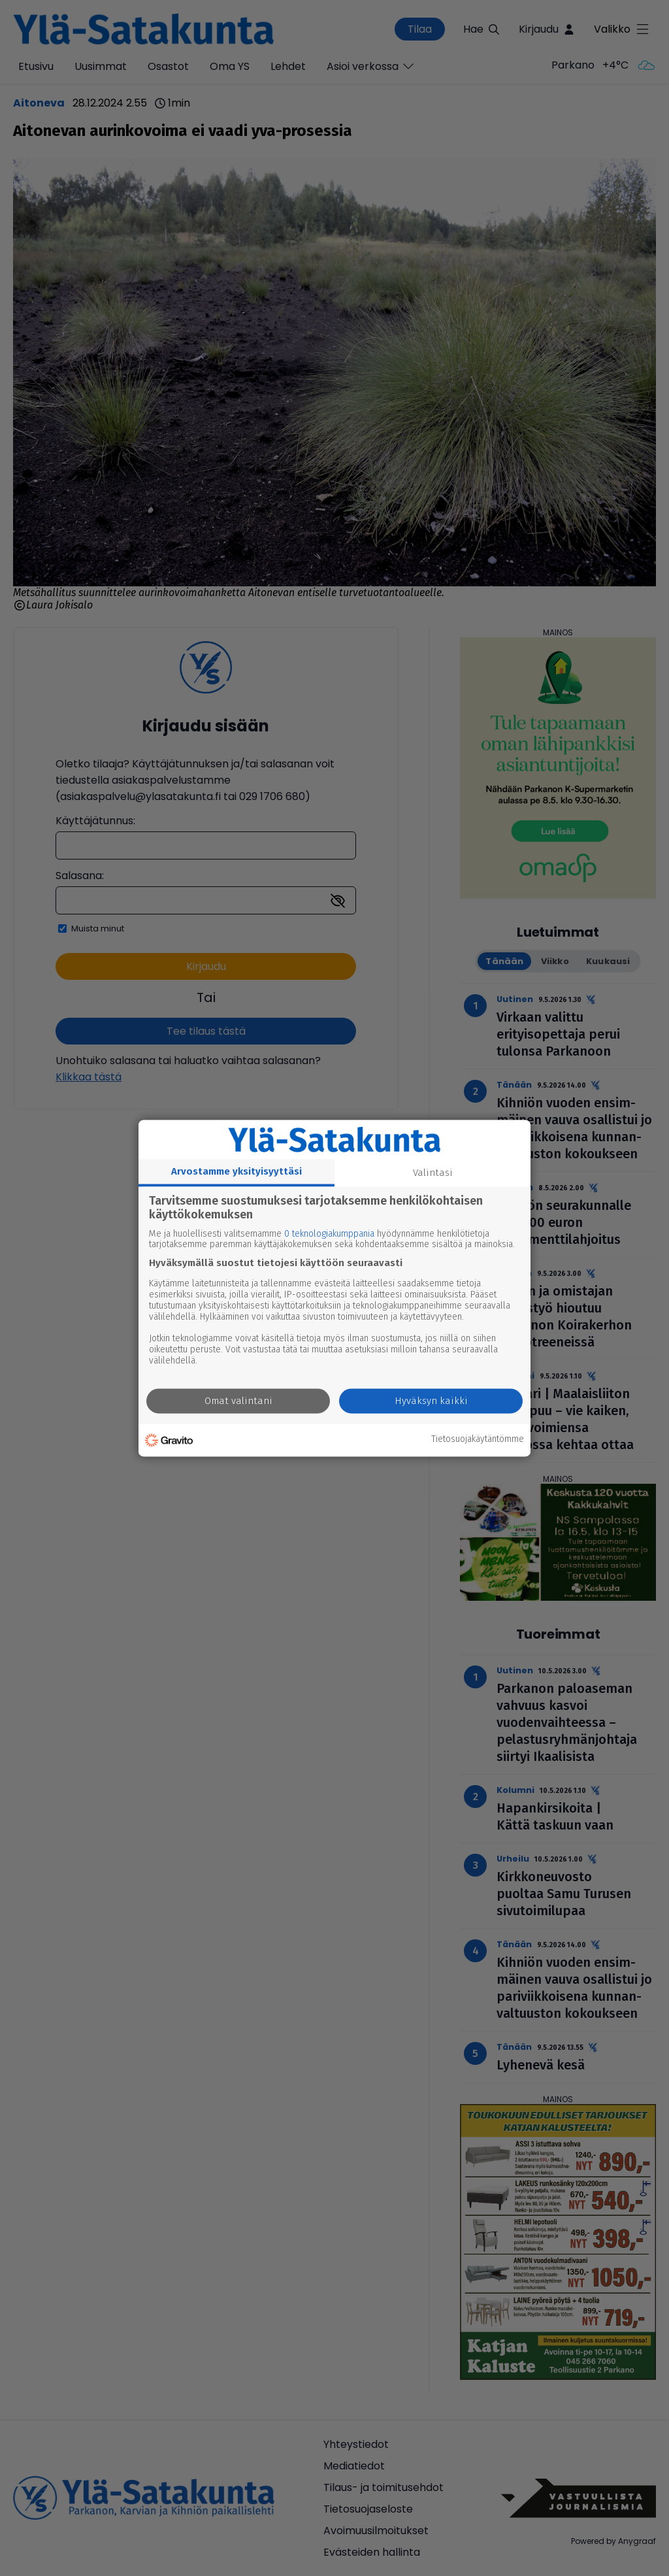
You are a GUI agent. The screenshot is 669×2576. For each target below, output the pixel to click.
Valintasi (433, 1173)
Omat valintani (238, 1401)
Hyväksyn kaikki (431, 1401)
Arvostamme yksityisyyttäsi (236, 1171)
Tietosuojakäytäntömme (477, 1440)
